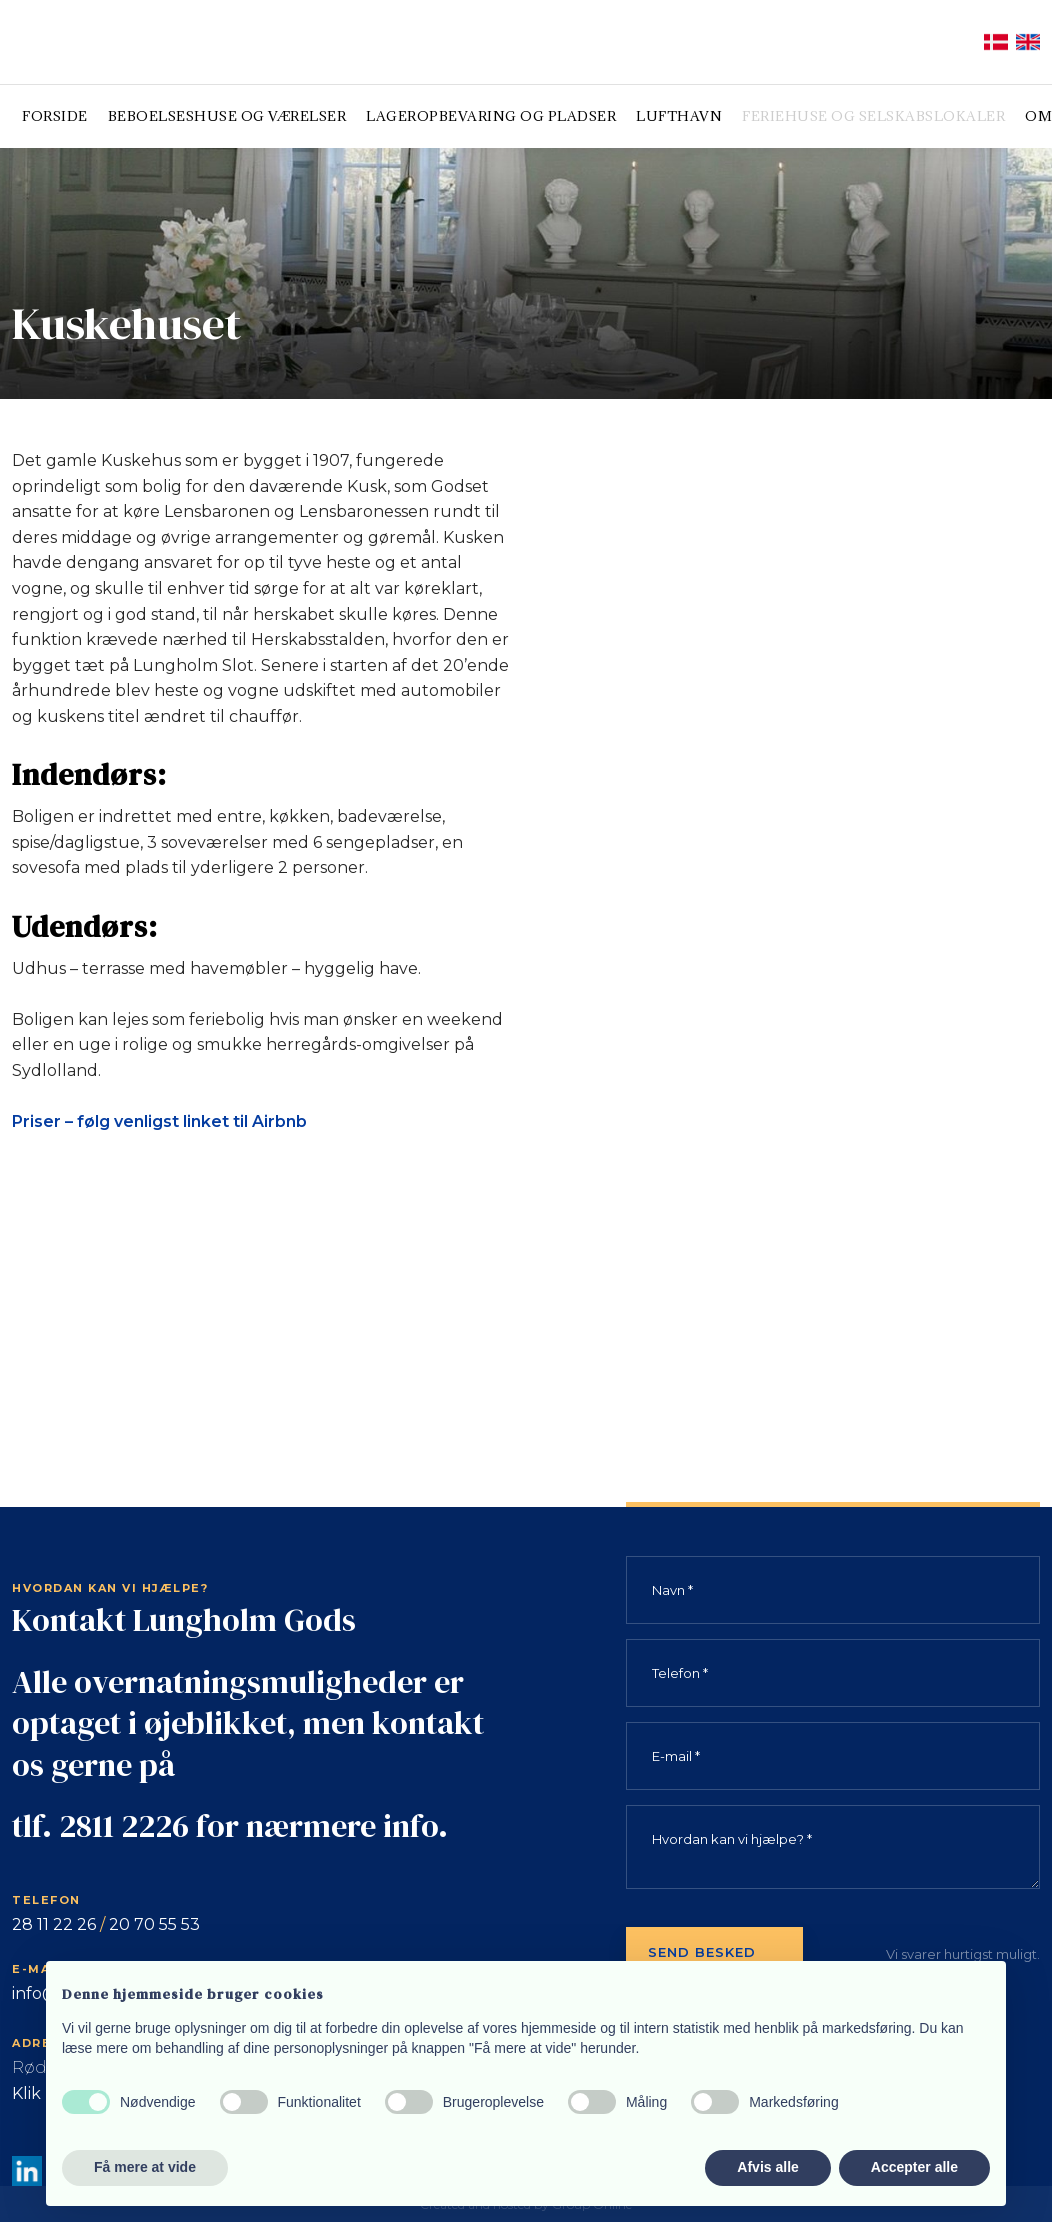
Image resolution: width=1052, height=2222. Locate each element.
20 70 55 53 (154, 1924)
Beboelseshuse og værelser (227, 116)
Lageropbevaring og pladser (491, 116)
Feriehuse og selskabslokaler (873, 116)
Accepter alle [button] (914, 2167)
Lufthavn (679, 116)
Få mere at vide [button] (145, 2167)
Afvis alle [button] (767, 2167)
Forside (55, 116)
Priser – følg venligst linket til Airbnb (159, 1121)
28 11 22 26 (54, 1924)
